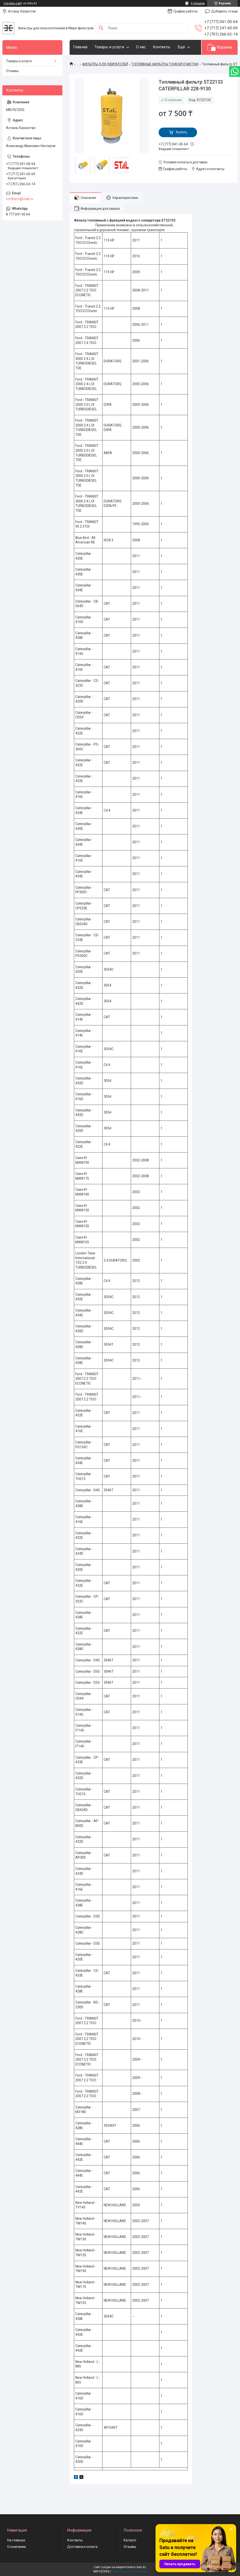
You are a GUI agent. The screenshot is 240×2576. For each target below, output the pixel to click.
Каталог (130, 2540)
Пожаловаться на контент (129, 2571)
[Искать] (101, 28)
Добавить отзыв (224, 11)
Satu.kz (141, 2567)
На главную (16, 2540)
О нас (141, 47)
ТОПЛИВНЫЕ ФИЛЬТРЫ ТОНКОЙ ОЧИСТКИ (164, 64)
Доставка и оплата (82, 2547)
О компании (16, 2547)
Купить (181, 132)
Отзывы (12, 71)
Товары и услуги (109, 47)
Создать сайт (13, 3)
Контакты (161, 47)
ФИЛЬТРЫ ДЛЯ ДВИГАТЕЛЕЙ (105, 64)
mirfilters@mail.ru (19, 199)
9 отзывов (198, 3)
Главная (80, 47)
